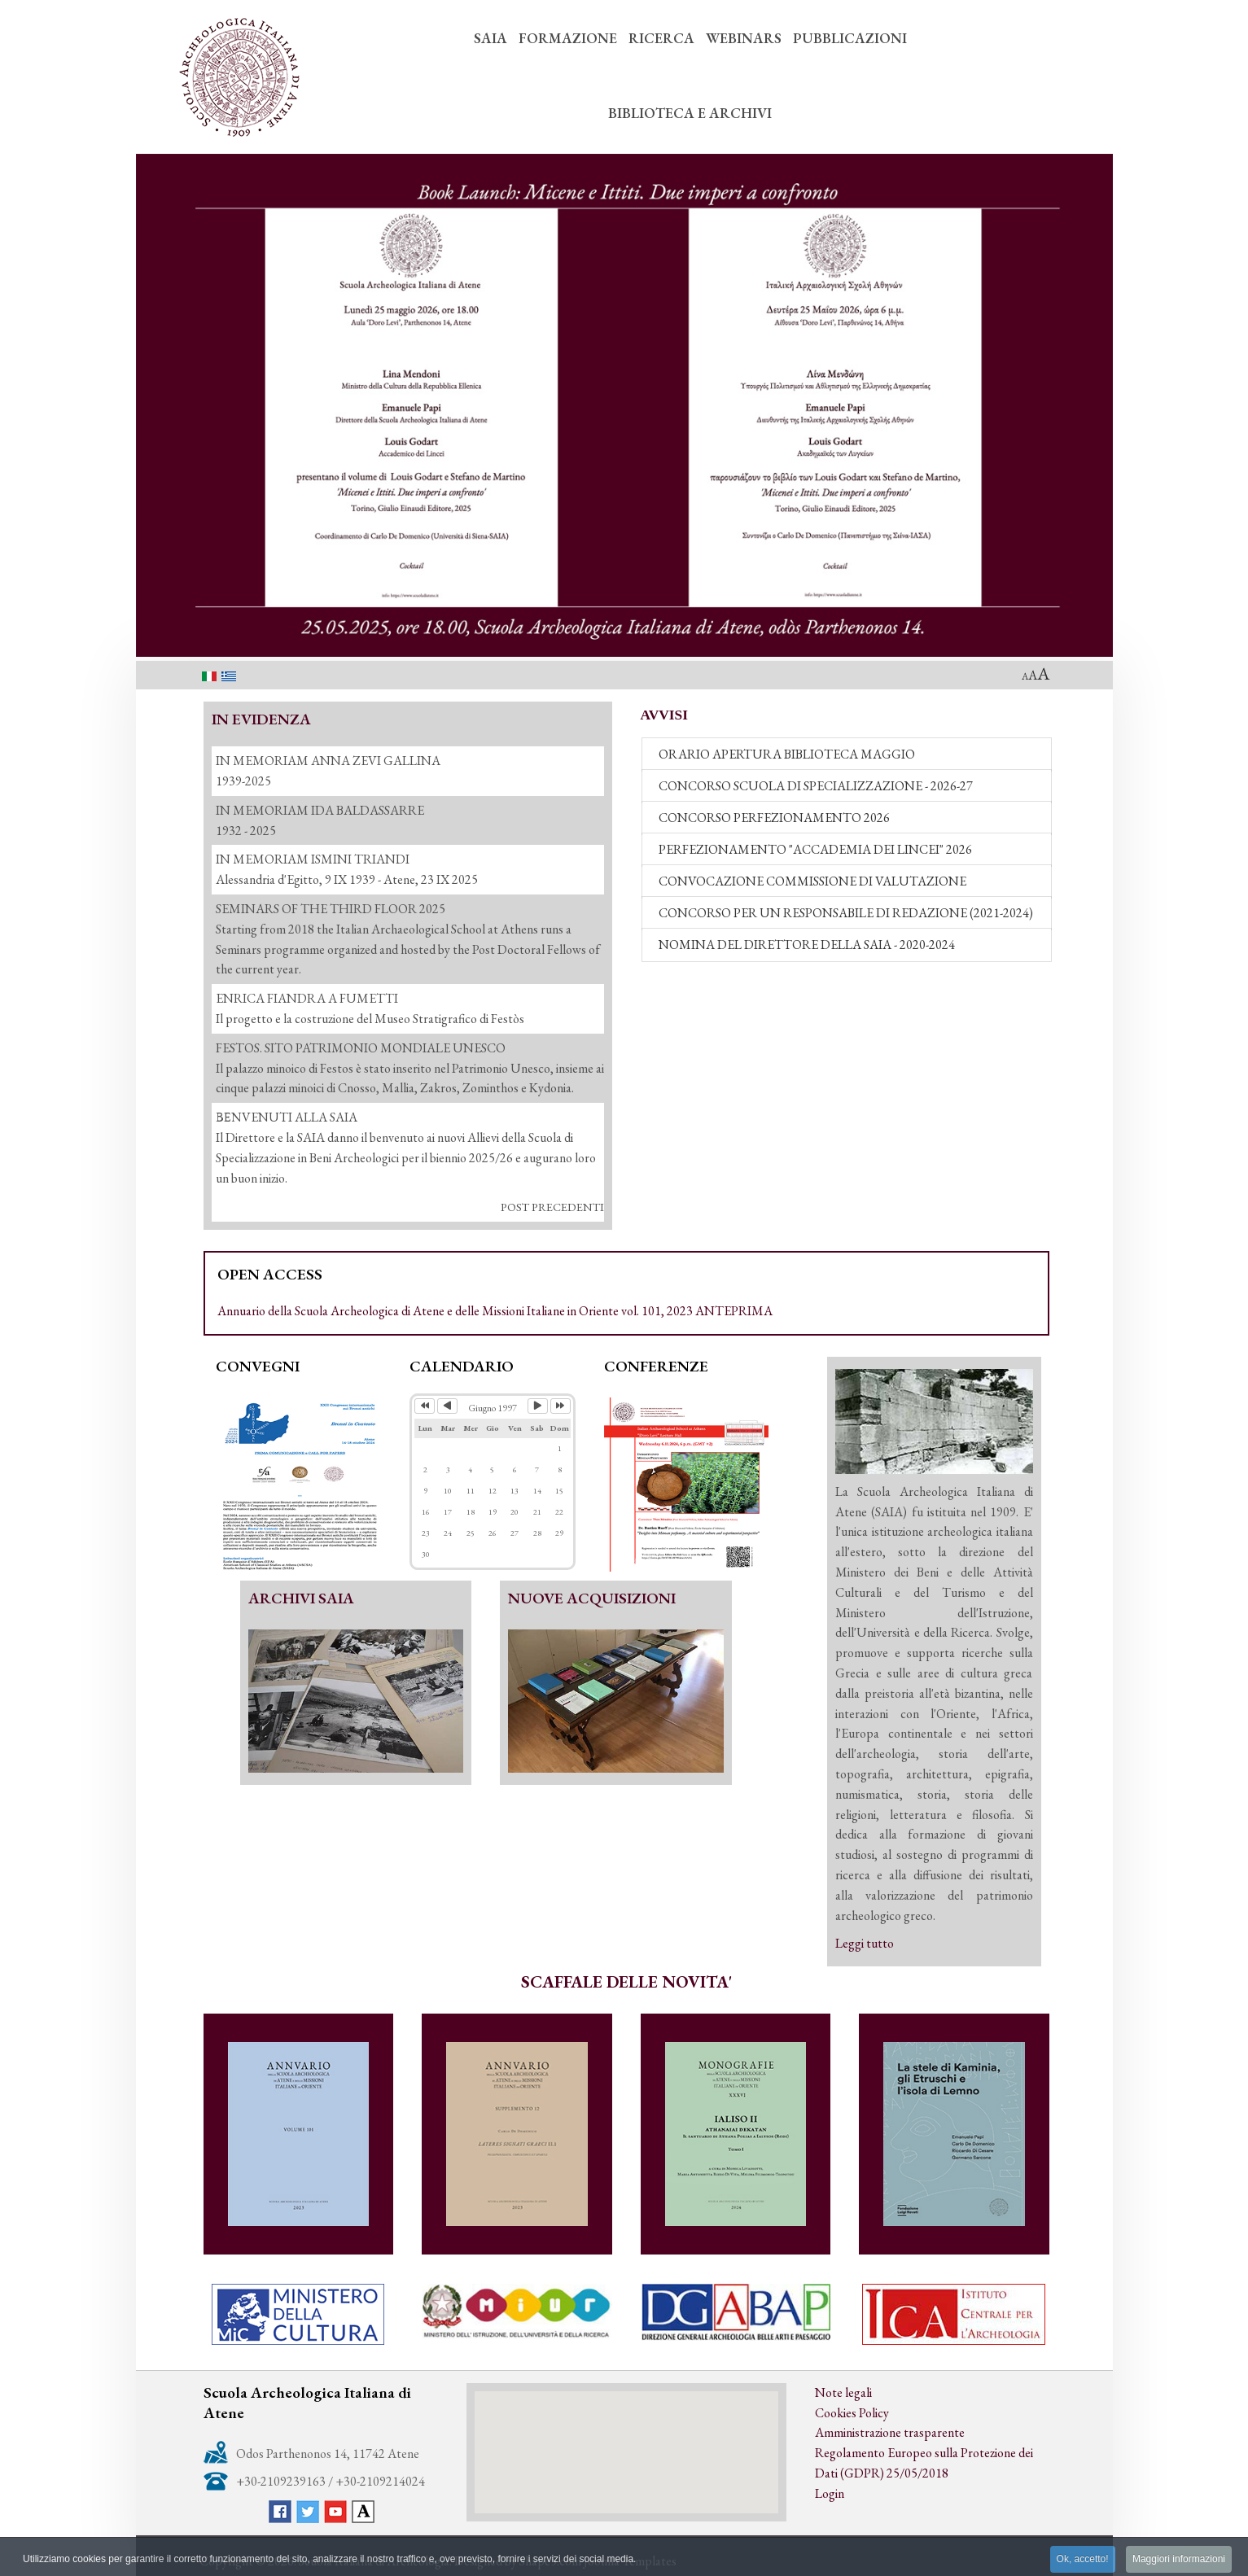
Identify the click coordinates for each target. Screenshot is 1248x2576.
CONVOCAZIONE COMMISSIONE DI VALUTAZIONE (812, 881)
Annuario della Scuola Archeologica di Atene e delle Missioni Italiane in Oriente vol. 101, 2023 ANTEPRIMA (495, 1310)
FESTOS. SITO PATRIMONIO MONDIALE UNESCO (361, 1047)
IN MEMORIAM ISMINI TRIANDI (312, 859)
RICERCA (661, 37)
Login (829, 2493)
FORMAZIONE (568, 37)
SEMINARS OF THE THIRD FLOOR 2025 (330, 908)
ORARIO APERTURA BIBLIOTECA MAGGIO (787, 754)
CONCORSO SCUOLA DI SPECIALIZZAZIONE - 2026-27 (816, 785)
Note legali (843, 2392)
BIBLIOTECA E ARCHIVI (690, 112)
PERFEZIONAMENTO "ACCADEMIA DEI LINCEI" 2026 (815, 849)
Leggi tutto (864, 1943)
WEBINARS (744, 37)
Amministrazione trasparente (890, 2432)
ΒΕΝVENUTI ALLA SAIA (286, 1117)
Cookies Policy (852, 2412)
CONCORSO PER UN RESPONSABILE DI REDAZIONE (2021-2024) (846, 912)
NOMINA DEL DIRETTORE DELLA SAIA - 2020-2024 (807, 944)
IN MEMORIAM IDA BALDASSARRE (320, 810)
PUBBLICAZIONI (850, 37)
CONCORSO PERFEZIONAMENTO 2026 (774, 817)
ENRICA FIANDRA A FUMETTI (307, 998)
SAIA (490, 37)
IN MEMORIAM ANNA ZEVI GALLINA (328, 760)
